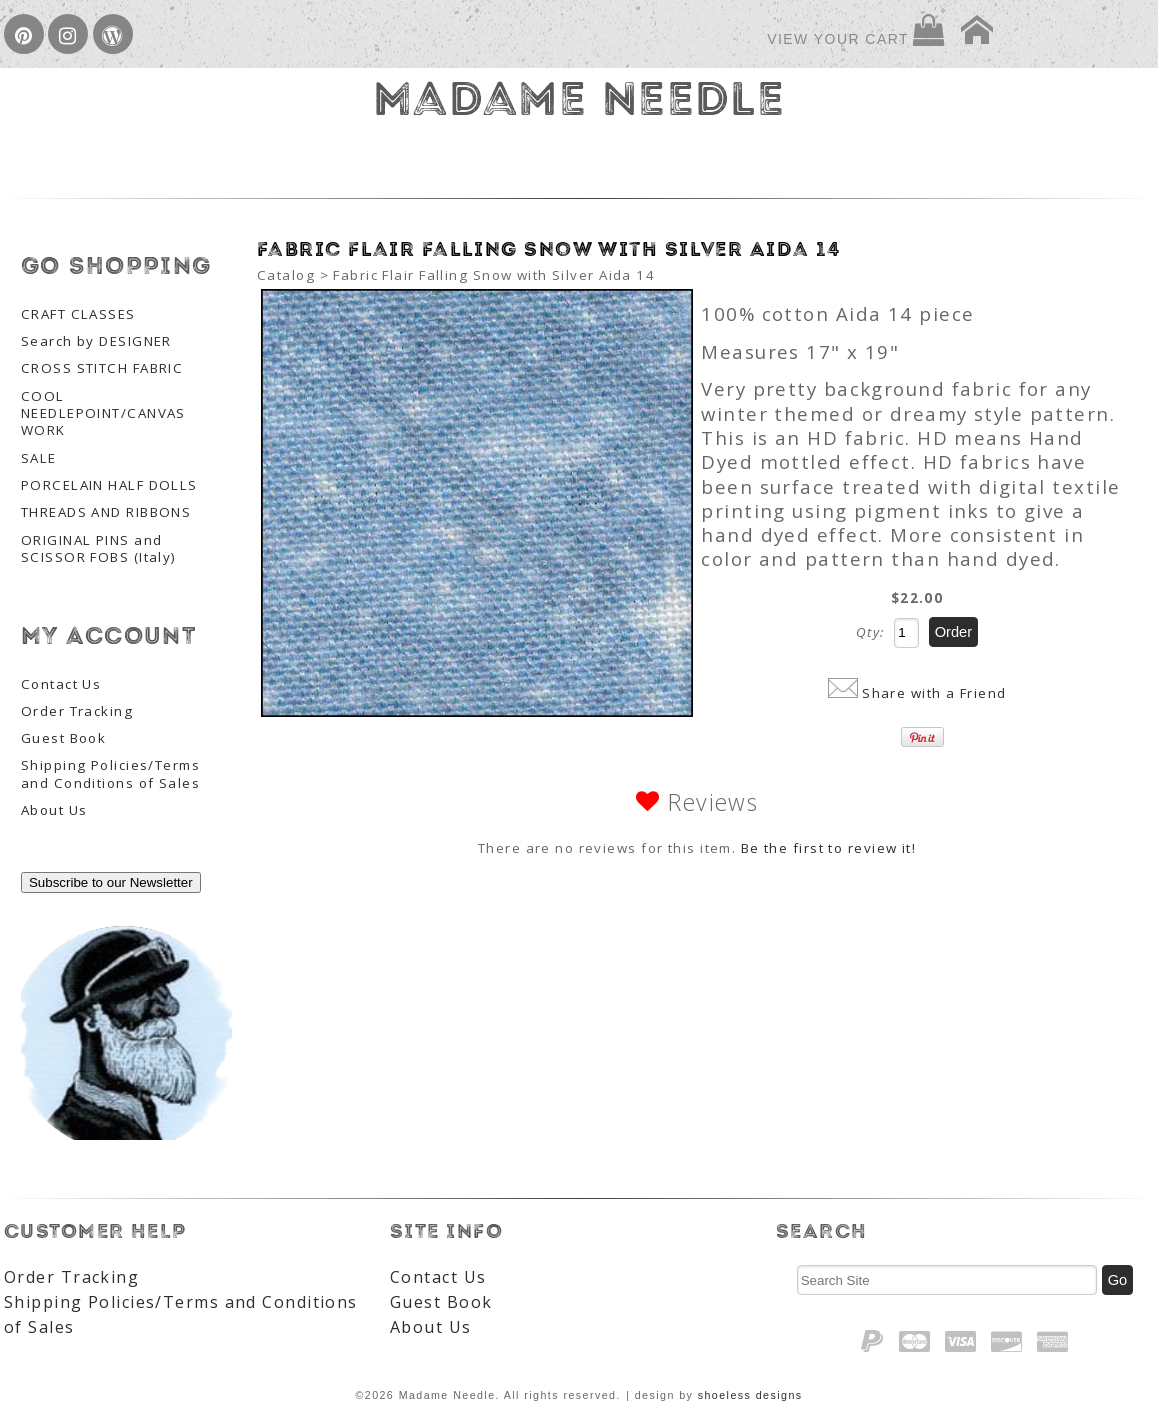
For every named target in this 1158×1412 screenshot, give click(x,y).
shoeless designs (750, 1395)
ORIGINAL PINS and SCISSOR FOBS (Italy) (99, 549)
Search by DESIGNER (96, 341)
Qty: (870, 632)
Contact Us (61, 684)
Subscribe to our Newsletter (111, 882)
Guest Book (63, 738)
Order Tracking (77, 711)
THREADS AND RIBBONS (106, 512)
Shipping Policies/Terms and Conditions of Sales (110, 774)
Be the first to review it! (828, 848)
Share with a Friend (934, 693)
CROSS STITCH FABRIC (102, 368)
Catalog (286, 275)
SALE (39, 458)
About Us (54, 810)
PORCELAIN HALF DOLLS (109, 485)
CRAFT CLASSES (78, 314)
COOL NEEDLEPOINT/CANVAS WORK (103, 414)
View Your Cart (838, 39)
